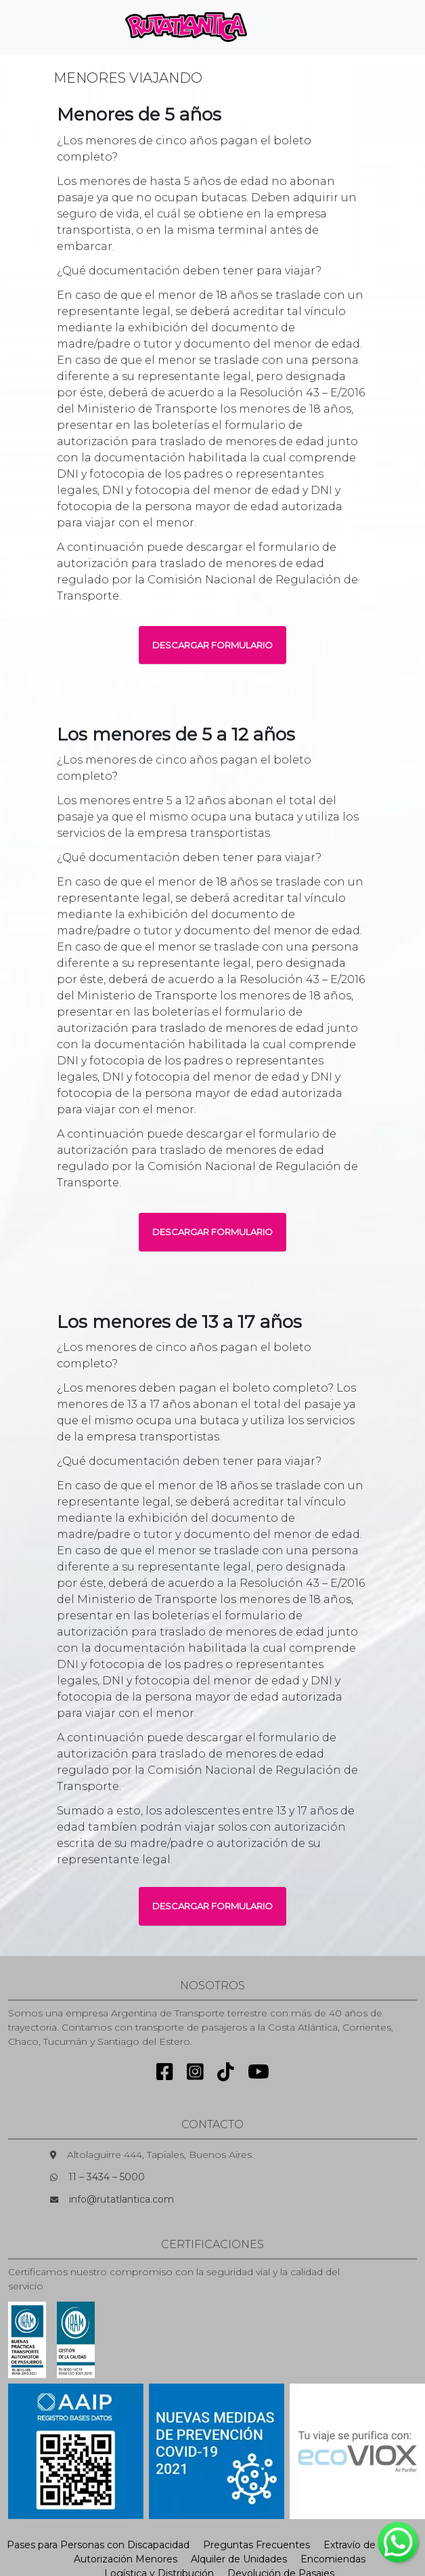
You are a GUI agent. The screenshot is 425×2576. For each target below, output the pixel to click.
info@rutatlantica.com (121, 2199)
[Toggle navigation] (280, 27)
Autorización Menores (125, 2559)
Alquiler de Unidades (239, 2559)
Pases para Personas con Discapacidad (98, 2545)
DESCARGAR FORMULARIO (212, 645)
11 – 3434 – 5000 (106, 2177)
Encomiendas (332, 2559)
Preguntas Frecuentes (256, 2545)
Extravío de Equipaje (371, 2545)
